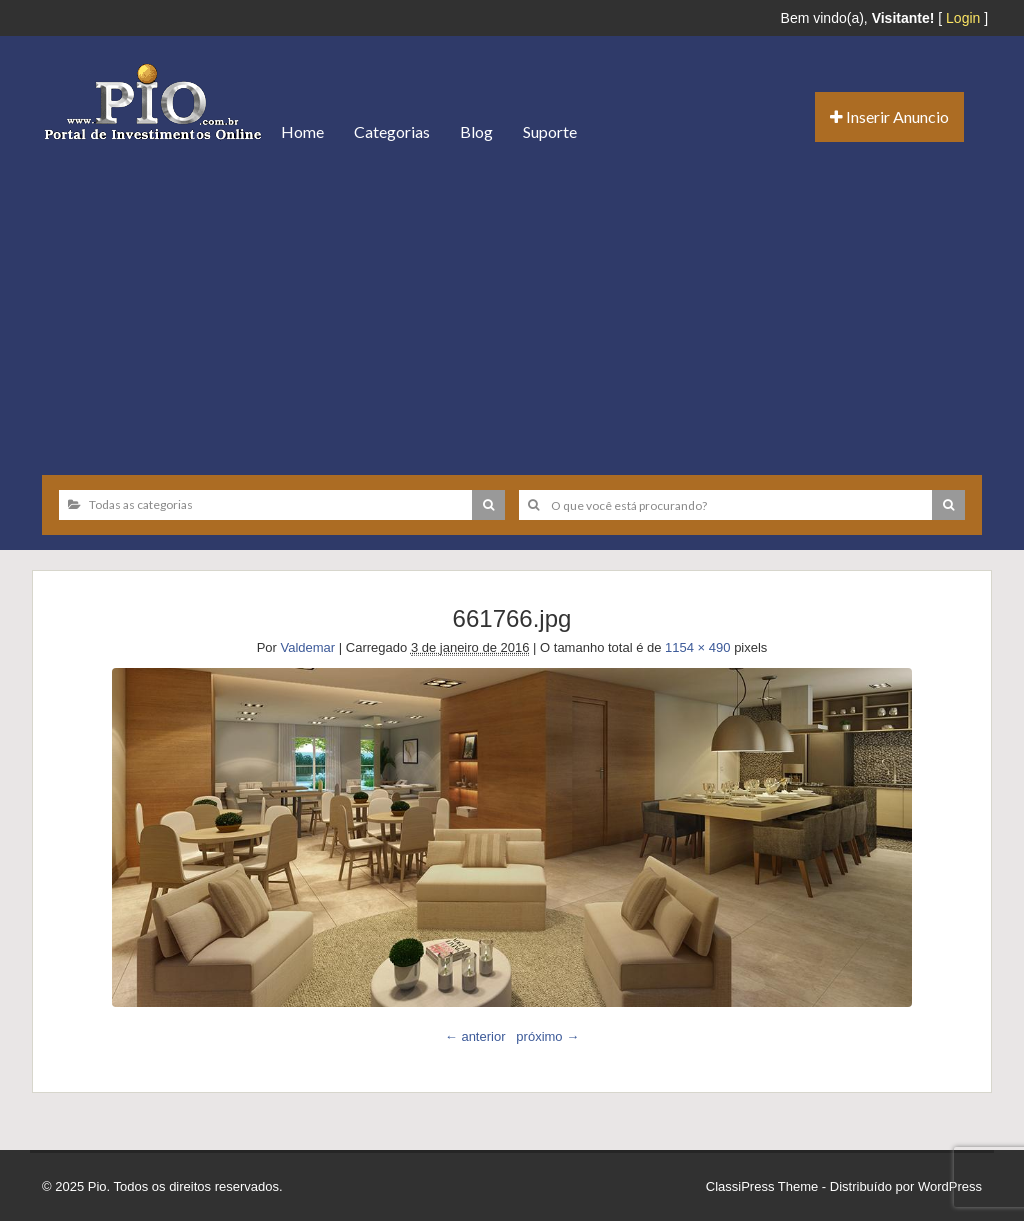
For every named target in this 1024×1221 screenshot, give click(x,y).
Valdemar (307, 647)
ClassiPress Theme (762, 1186)
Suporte (550, 131)
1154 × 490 (697, 647)
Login (963, 18)
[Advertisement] (512, 310)
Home (302, 131)
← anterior (475, 1036)
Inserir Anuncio (889, 116)
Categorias (392, 131)
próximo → (547, 1036)
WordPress (950, 1186)
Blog (476, 131)
